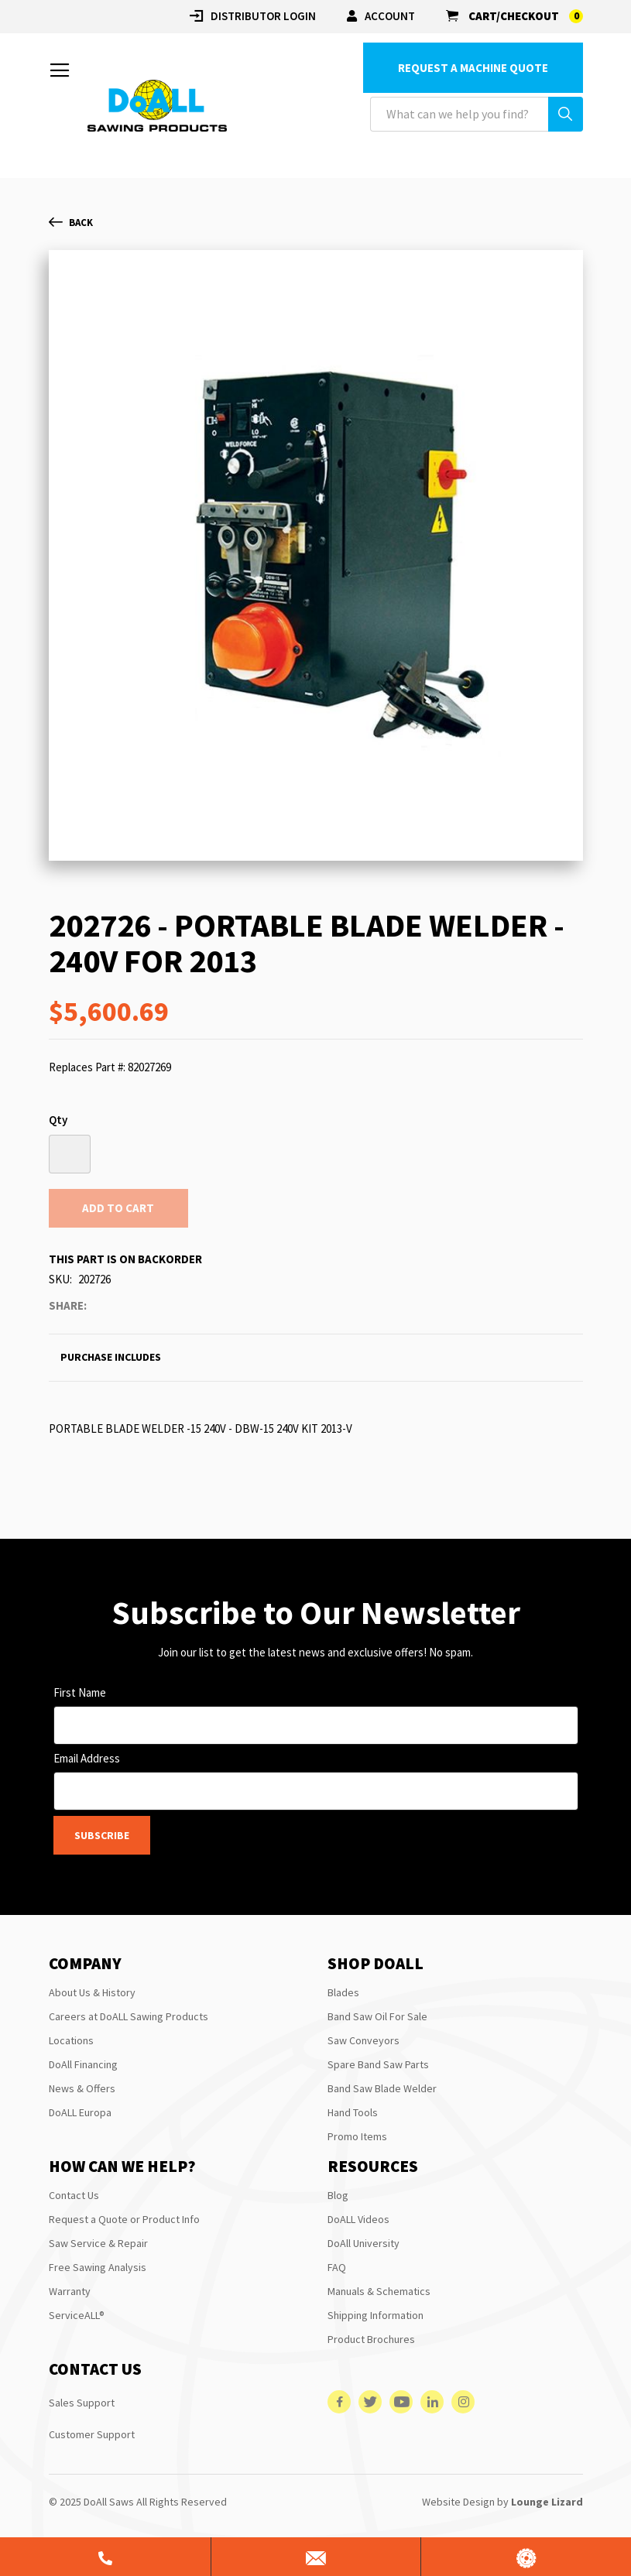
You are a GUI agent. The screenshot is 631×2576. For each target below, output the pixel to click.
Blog (338, 2195)
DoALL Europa (80, 2112)
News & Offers (82, 2088)
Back (71, 222)
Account (381, 16)
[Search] (565, 114)
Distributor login (253, 16)
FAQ (337, 2267)
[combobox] (476, 114)
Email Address (86, 1758)
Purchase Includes (110, 1357)
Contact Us (74, 2195)
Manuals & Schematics (379, 2291)
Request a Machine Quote (473, 67)
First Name (79, 1692)
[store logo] (157, 106)
